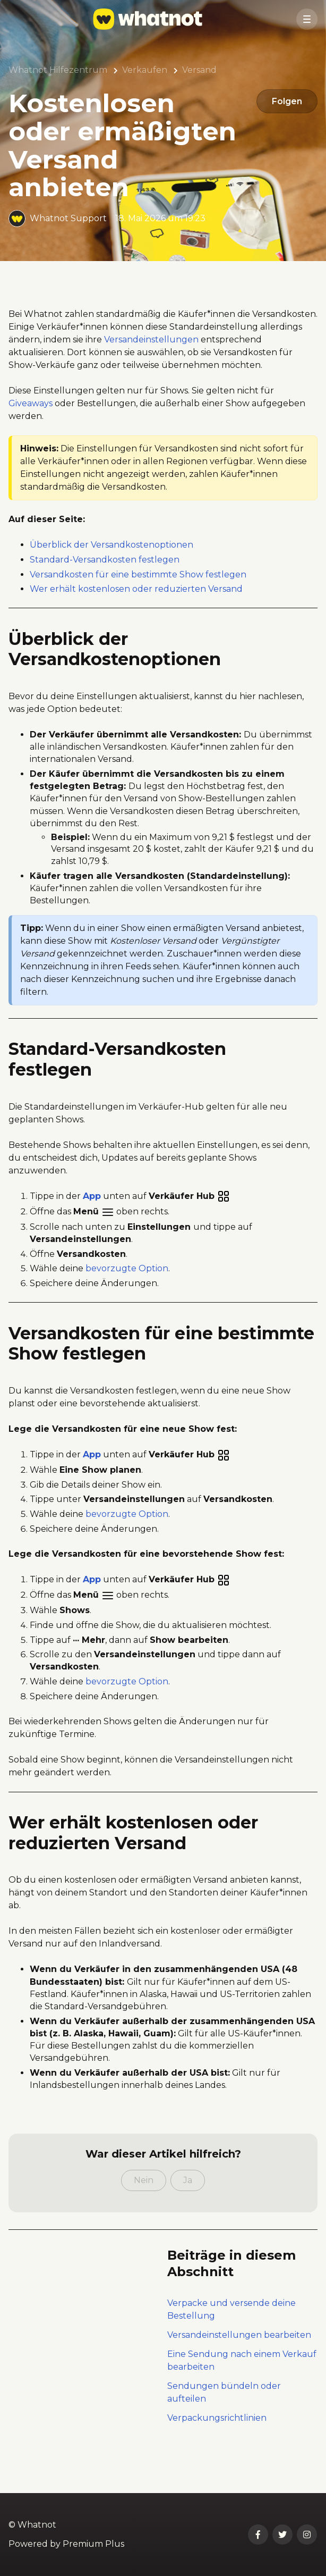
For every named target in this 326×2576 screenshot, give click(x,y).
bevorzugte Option (126, 1296)
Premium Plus (93, 2544)
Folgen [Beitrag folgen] (285, 102)
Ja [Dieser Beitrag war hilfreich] (187, 2208)
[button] (307, 19)
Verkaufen (144, 70)
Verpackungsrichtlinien (217, 2446)
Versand (199, 70)
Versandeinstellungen (151, 368)
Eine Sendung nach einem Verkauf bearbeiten (241, 2388)
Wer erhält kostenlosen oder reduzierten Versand (136, 617)
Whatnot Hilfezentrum (57, 70)
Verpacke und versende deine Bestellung (231, 2337)
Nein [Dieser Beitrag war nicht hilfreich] (143, 2208)
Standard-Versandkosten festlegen (104, 588)
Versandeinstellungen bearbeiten (239, 2363)
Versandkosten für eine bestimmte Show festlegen (138, 602)
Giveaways (30, 431)
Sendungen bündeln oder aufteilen (224, 2420)
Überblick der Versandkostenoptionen (111, 573)
